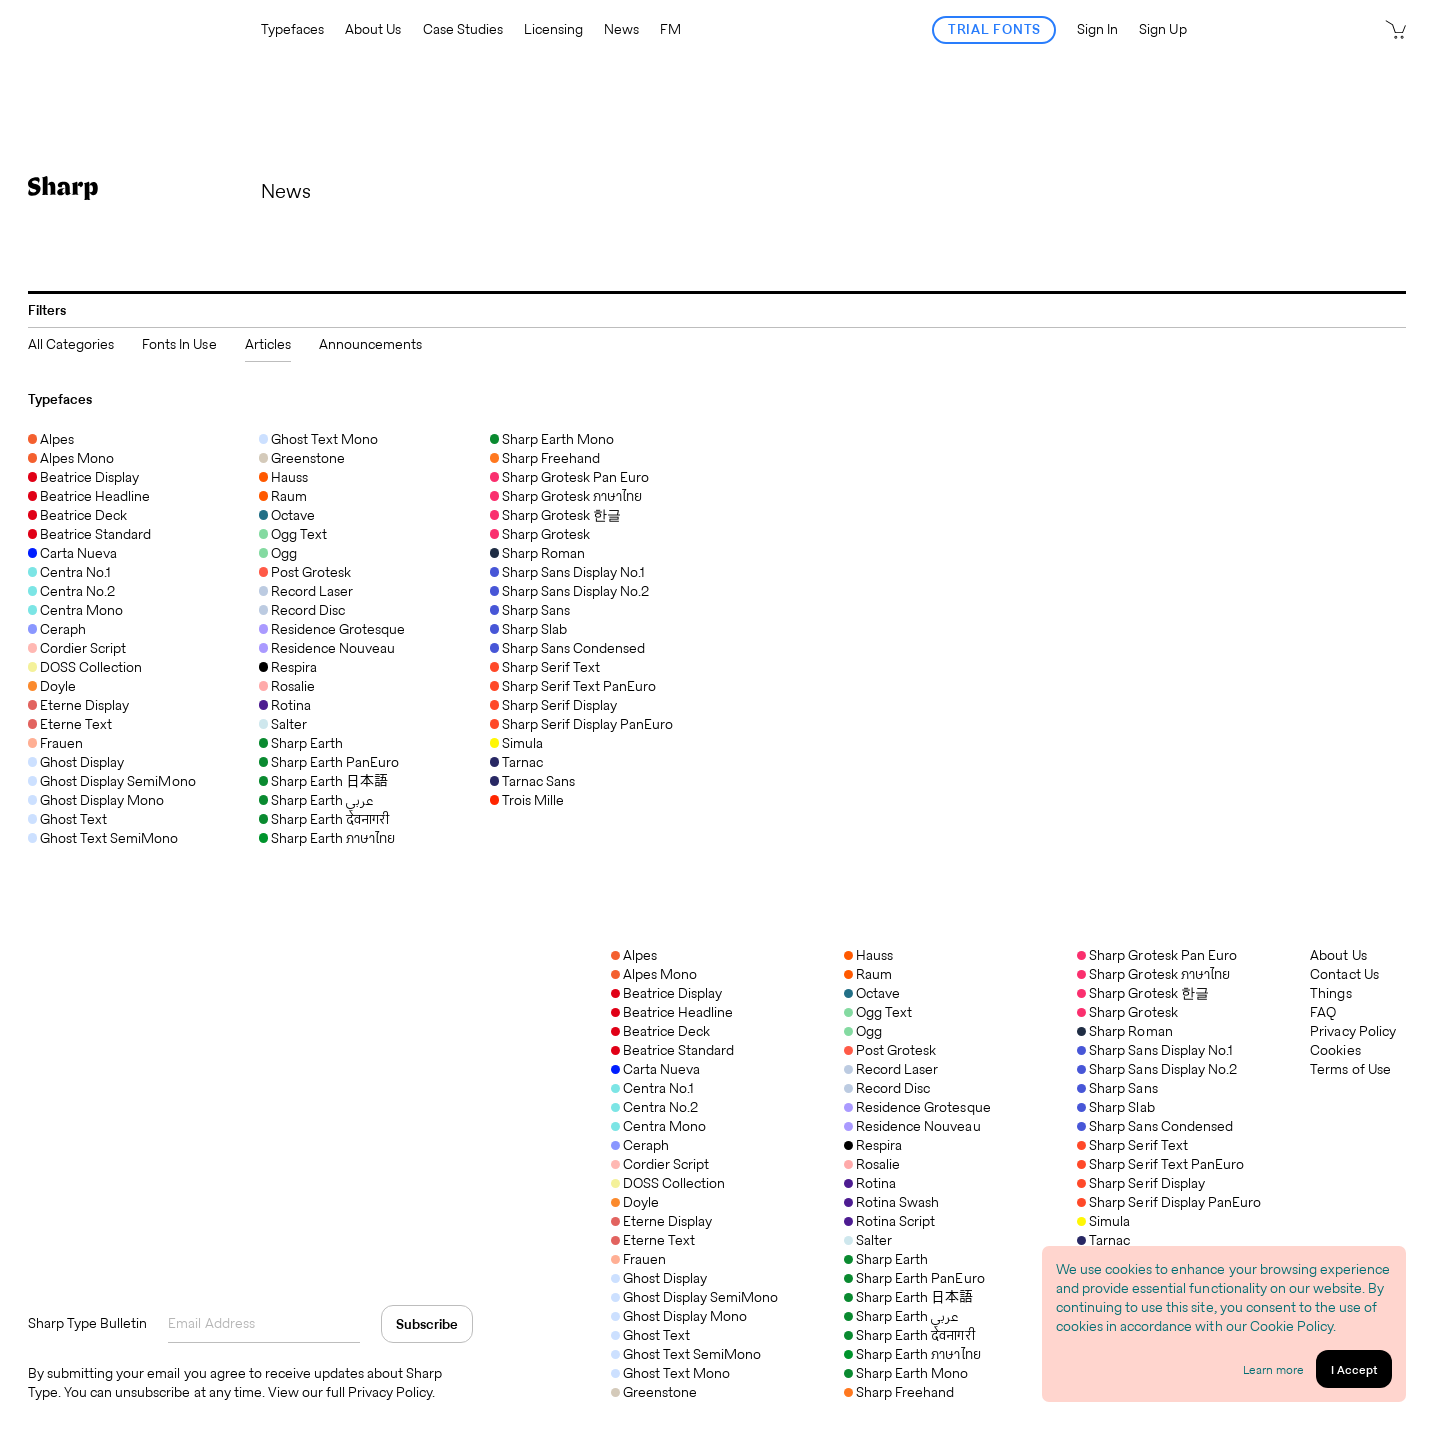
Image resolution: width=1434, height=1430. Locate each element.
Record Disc (887, 1088)
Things (1330, 993)
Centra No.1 (652, 1088)
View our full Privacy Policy (350, 1392)
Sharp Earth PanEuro (914, 1278)
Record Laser (891, 1069)
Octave (872, 993)
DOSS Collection (668, 1183)
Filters (47, 310)
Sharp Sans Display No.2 (1157, 1069)
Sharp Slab (1115, 1107)
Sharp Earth (886, 1259)
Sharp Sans (1117, 1088)
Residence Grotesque (917, 1107)
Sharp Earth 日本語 (908, 1297)
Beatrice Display (666, 993)
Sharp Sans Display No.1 (1155, 1050)
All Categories (71, 344)
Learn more (1273, 1369)
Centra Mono (658, 1126)
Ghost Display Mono (679, 1316)
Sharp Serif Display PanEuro (1169, 1202)
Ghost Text (650, 1335)
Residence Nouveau (912, 1126)
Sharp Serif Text (1132, 1145)
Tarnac (1103, 1240)
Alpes (634, 955)
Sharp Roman (1124, 1031)
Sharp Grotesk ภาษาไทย (1153, 974)
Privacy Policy (1352, 1031)
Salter (868, 1240)
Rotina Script (889, 1221)
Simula (1103, 1221)
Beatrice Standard (672, 1050)
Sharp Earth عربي (901, 1316)
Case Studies (463, 29)
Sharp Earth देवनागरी (909, 1335)
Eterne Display (661, 1221)
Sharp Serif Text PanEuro (1160, 1164)
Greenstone (654, 1392)
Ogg (863, 1031)
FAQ (1323, 1012)
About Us (373, 29)
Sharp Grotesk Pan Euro (1157, 955)
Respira (873, 1145)
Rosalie (872, 1164)
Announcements (370, 344)
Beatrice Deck (660, 1031)
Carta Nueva (655, 1069)
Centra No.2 (654, 1107)
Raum (868, 974)
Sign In (1097, 29)
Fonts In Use (179, 344)
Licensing (553, 29)
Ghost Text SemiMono (686, 1354)
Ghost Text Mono (670, 1373)
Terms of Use (1350, 1069)
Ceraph (640, 1145)
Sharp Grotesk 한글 (1142, 993)
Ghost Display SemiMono (695, 1297)
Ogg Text (878, 1012)
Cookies (1335, 1050)
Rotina (870, 1183)
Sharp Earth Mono (906, 1373)
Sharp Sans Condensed (1155, 1126)
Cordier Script (660, 1164)
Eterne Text (653, 1240)
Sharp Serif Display (1141, 1183)
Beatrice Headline (672, 1012)
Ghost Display (659, 1278)
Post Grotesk (890, 1050)
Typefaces (292, 29)
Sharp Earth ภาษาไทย (912, 1354)
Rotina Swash (891, 1202)
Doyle (635, 1202)
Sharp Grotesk (1127, 1012)
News (621, 29)
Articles (268, 344)
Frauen (638, 1259)
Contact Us (1344, 974)
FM (670, 29)
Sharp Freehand (899, 1392)
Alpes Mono (654, 974)
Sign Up (1162, 29)
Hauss (868, 955)
